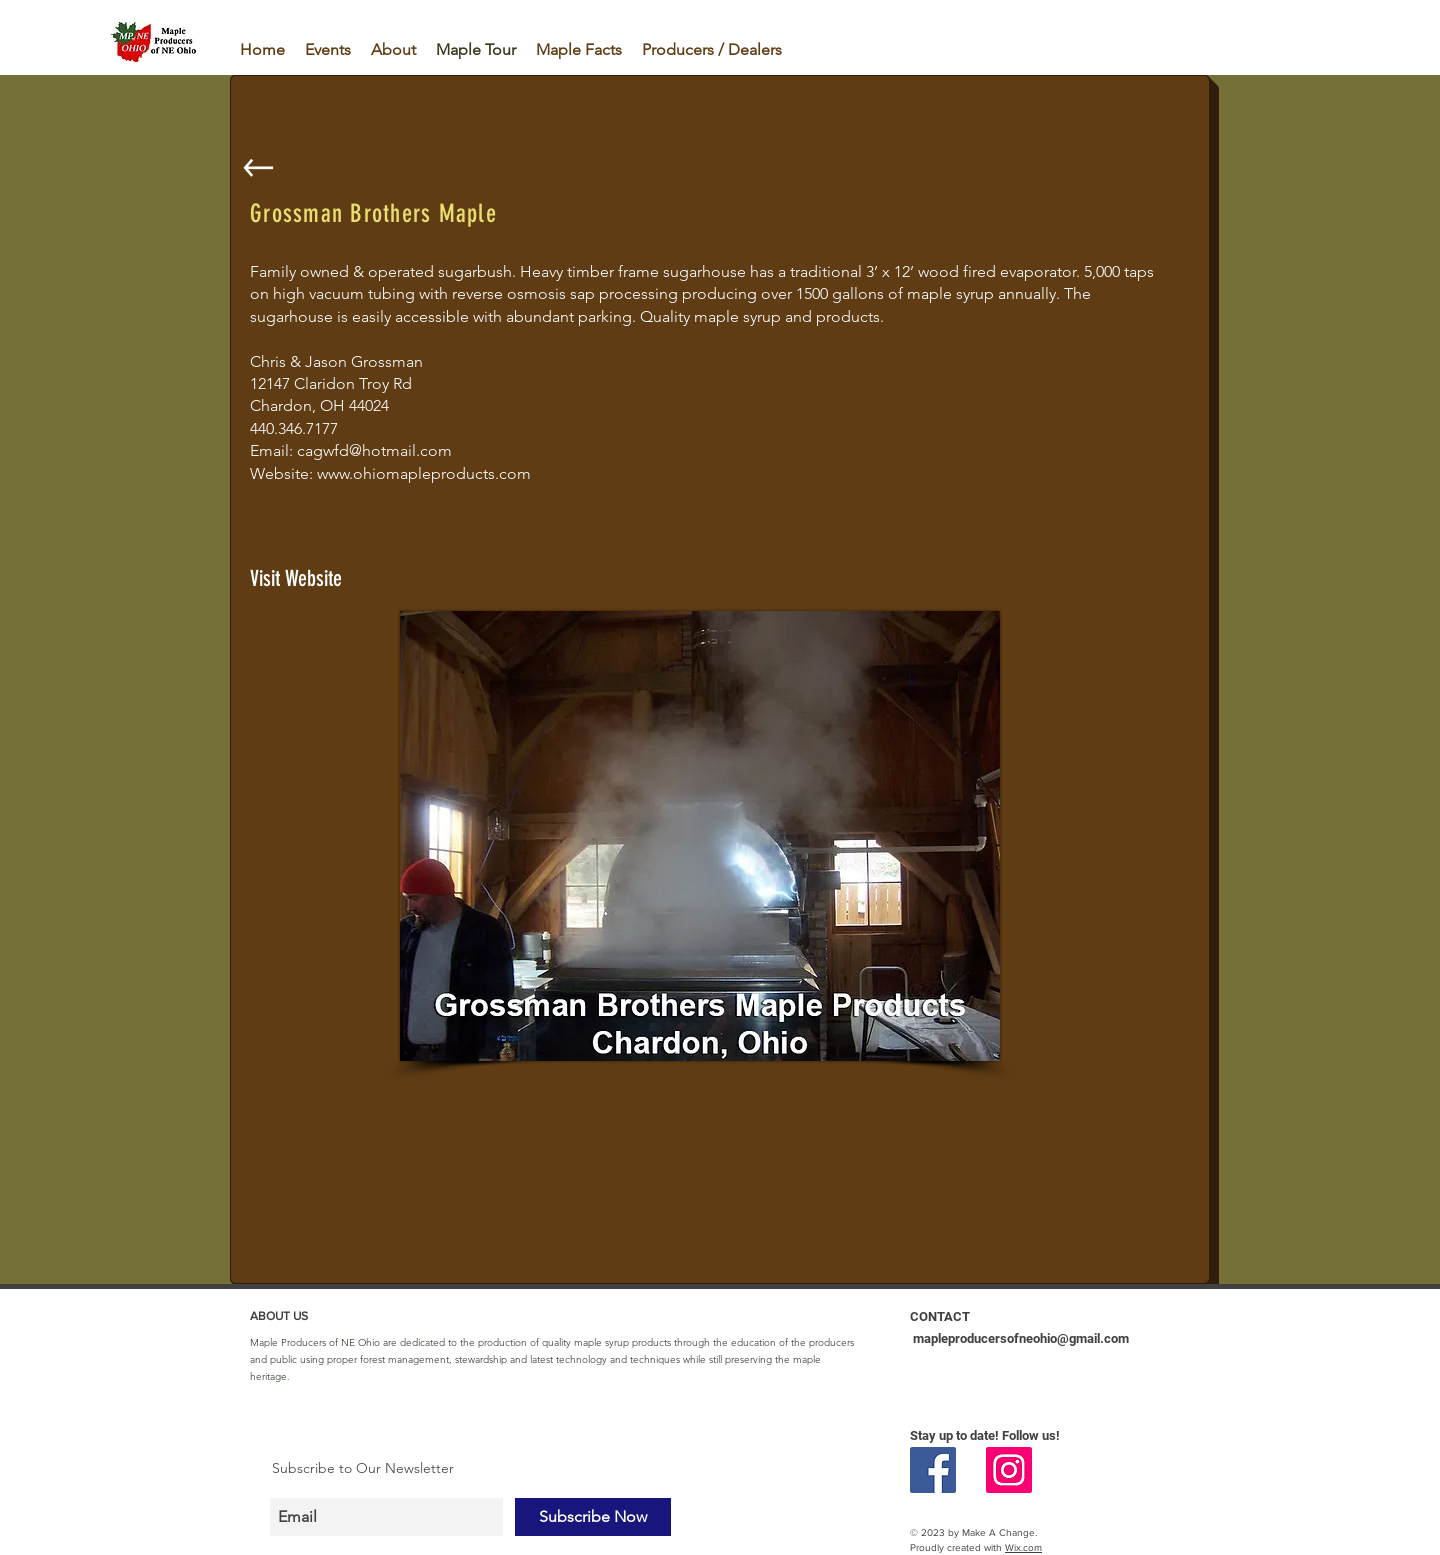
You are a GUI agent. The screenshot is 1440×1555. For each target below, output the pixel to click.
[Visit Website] (332, 579)
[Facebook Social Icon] (933, 1470)
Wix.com (1023, 1547)
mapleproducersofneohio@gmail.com (1021, 1338)
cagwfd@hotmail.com (374, 450)
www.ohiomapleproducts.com (424, 473)
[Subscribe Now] (593, 1517)
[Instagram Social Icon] (1009, 1470)
